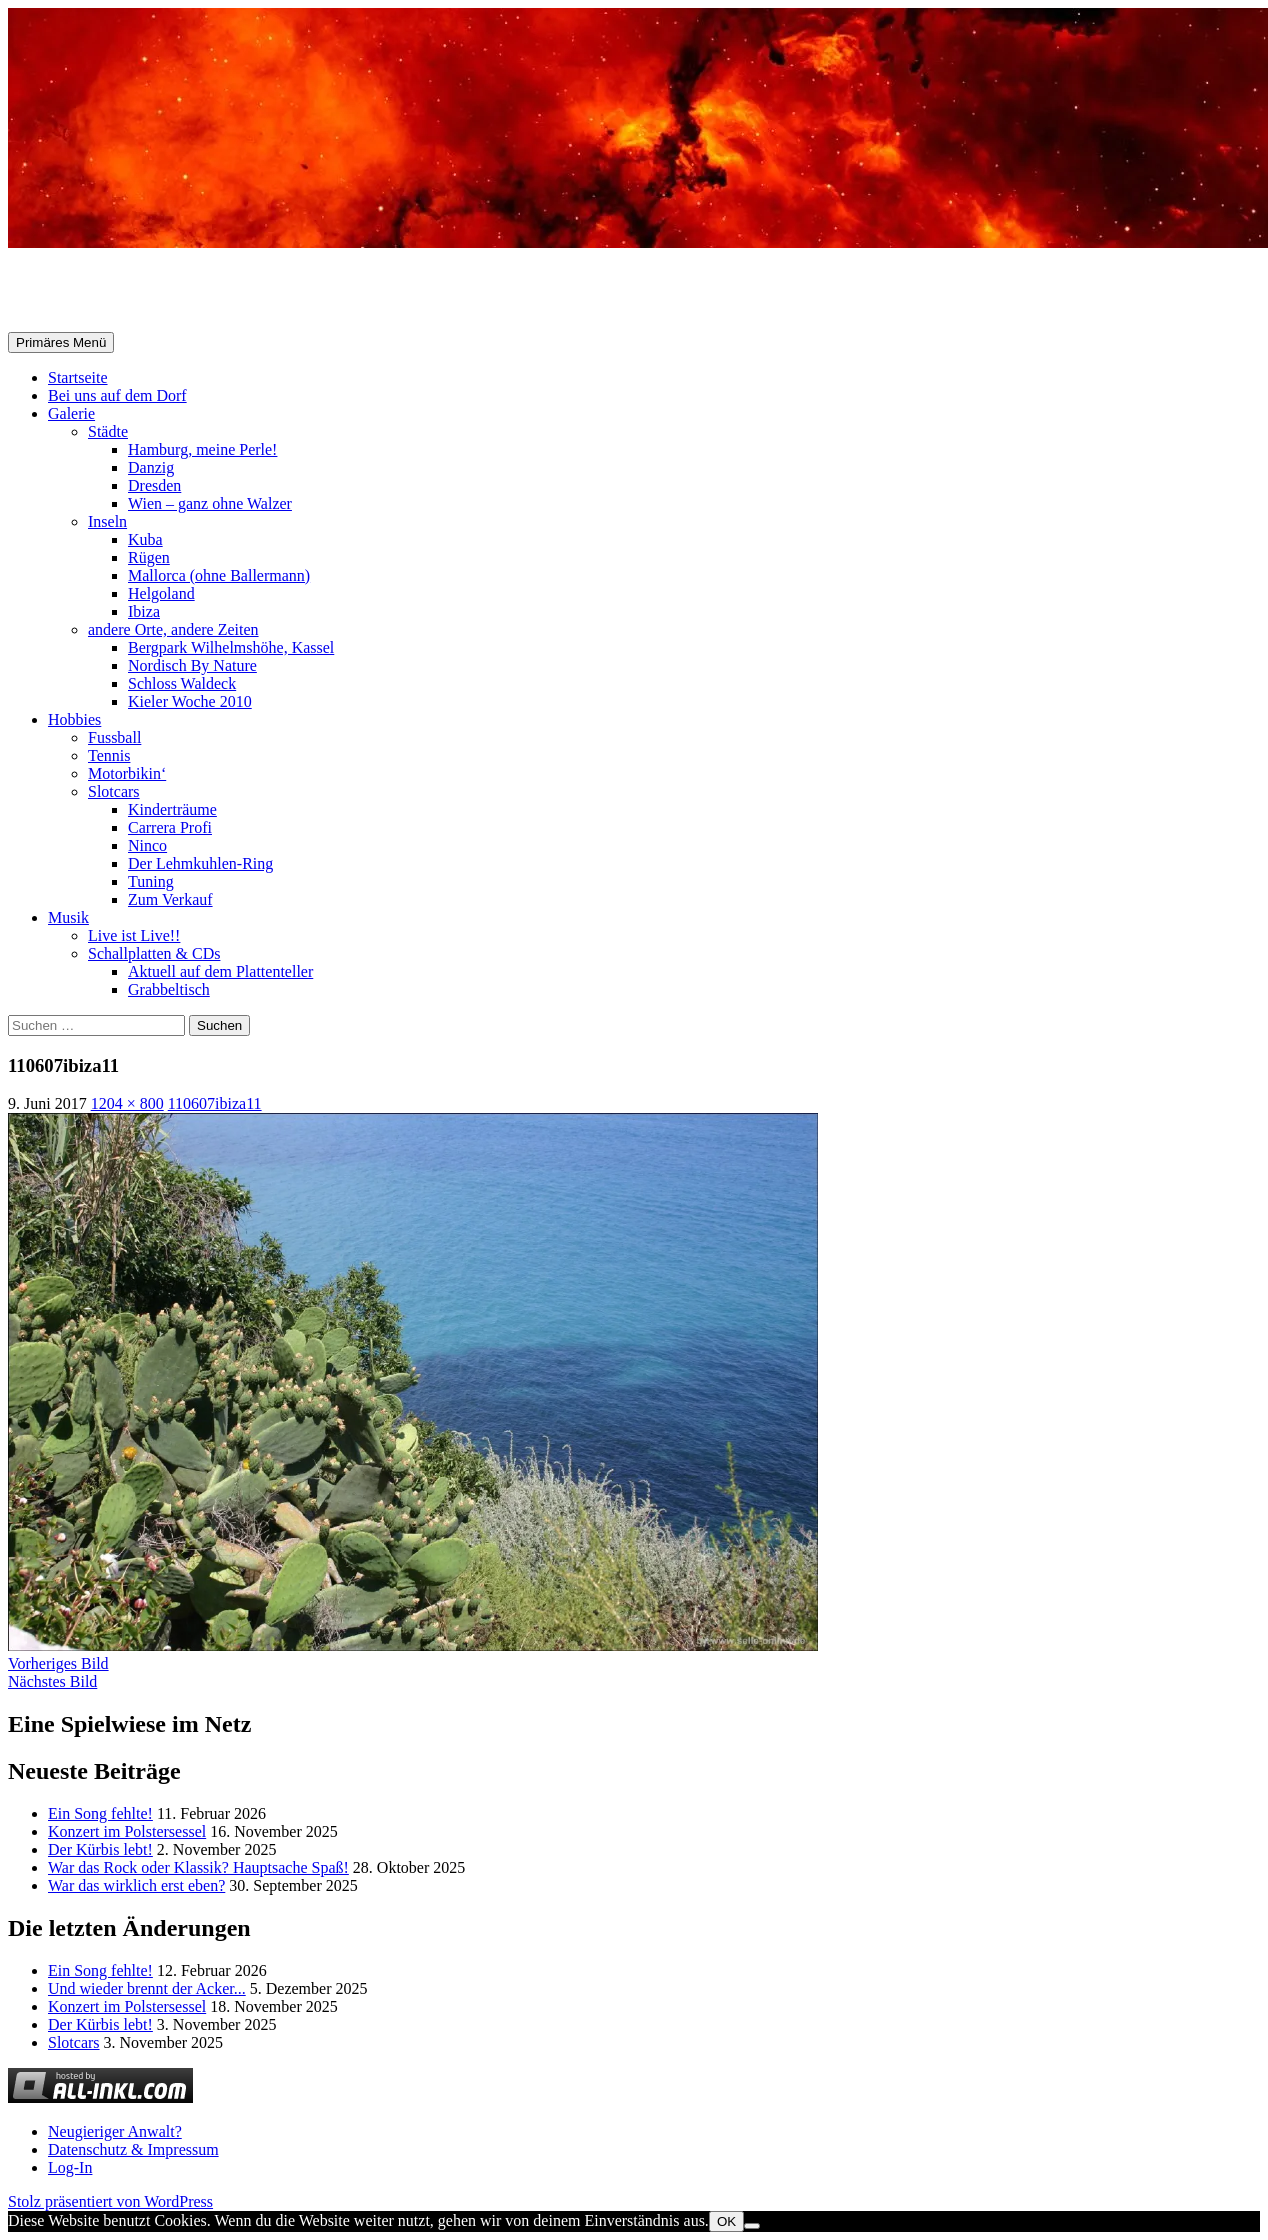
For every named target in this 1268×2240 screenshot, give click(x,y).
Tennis (109, 755)
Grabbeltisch (169, 989)
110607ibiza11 (215, 1103)
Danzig (151, 467)
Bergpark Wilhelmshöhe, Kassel (231, 647)
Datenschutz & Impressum (133, 2149)
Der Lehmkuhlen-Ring (200, 863)
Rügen (149, 557)
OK (726, 2221)
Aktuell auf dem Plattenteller (220, 971)
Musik (68, 917)
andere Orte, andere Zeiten (173, 629)
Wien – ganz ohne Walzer (210, 503)
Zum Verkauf (170, 899)
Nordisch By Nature (192, 665)
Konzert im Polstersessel (127, 1831)
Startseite (78, 377)
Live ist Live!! (134, 935)
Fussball (114, 737)
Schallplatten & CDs (154, 953)
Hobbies (74, 719)
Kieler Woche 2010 (190, 701)
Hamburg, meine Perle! (202, 449)
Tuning (151, 881)
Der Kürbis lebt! (100, 1849)
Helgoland (161, 593)
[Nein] (752, 2226)
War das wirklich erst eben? (136, 1885)
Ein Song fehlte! (100, 1813)
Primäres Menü (61, 342)
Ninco (147, 845)
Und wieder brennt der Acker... (147, 1988)
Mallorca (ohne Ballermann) (219, 575)
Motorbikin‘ (127, 773)
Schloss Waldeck (182, 683)
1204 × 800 (127, 1103)
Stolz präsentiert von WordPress (110, 2201)
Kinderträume (172, 809)
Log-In (70, 2167)
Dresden (154, 485)
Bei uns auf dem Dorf (117, 395)
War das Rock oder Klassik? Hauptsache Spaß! (198, 1867)
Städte (108, 431)
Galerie (71, 413)
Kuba (145, 539)
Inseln (107, 521)
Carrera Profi (170, 827)
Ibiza (144, 611)
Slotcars (114, 791)
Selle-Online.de (111, 291)
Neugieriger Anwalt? (115, 2131)
